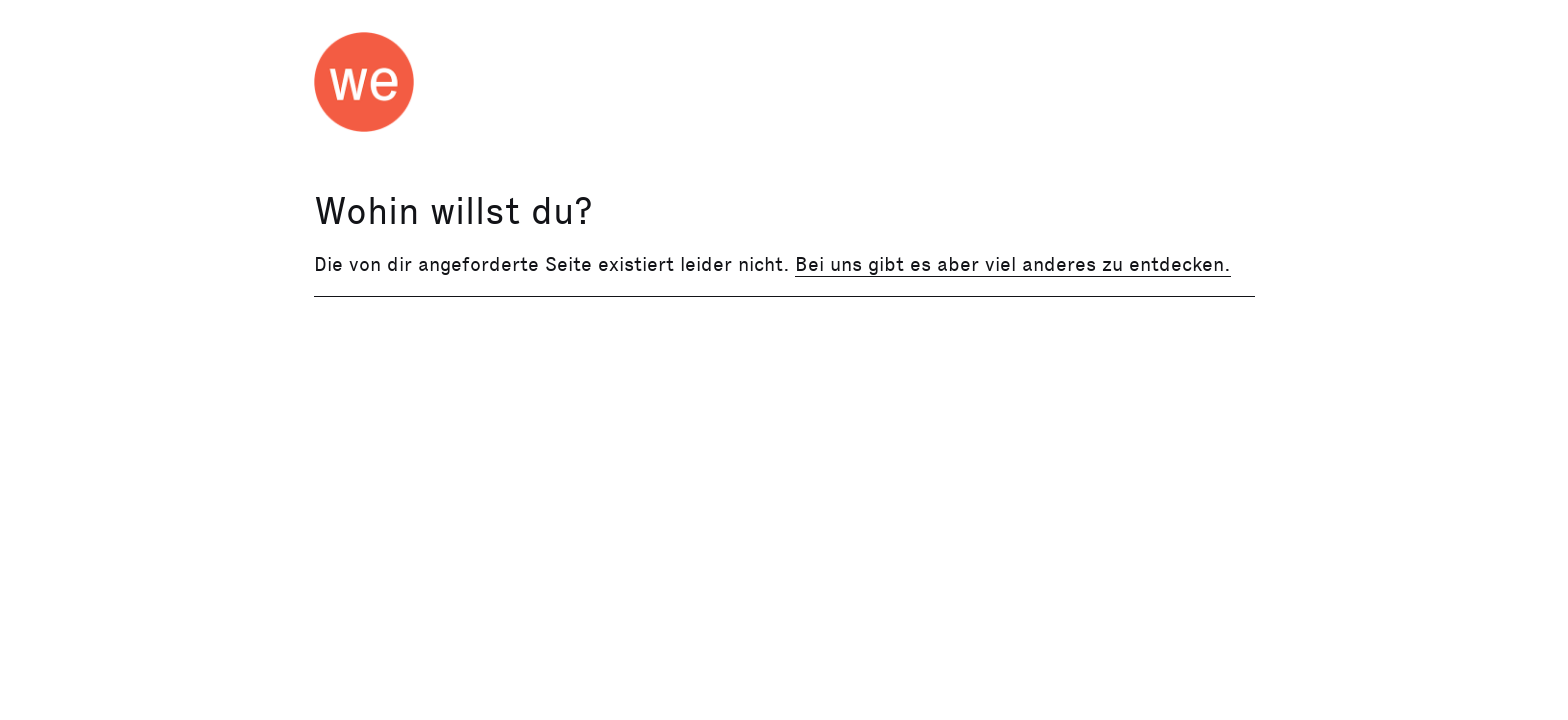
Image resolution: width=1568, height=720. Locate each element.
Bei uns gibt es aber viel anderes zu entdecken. (1013, 264)
